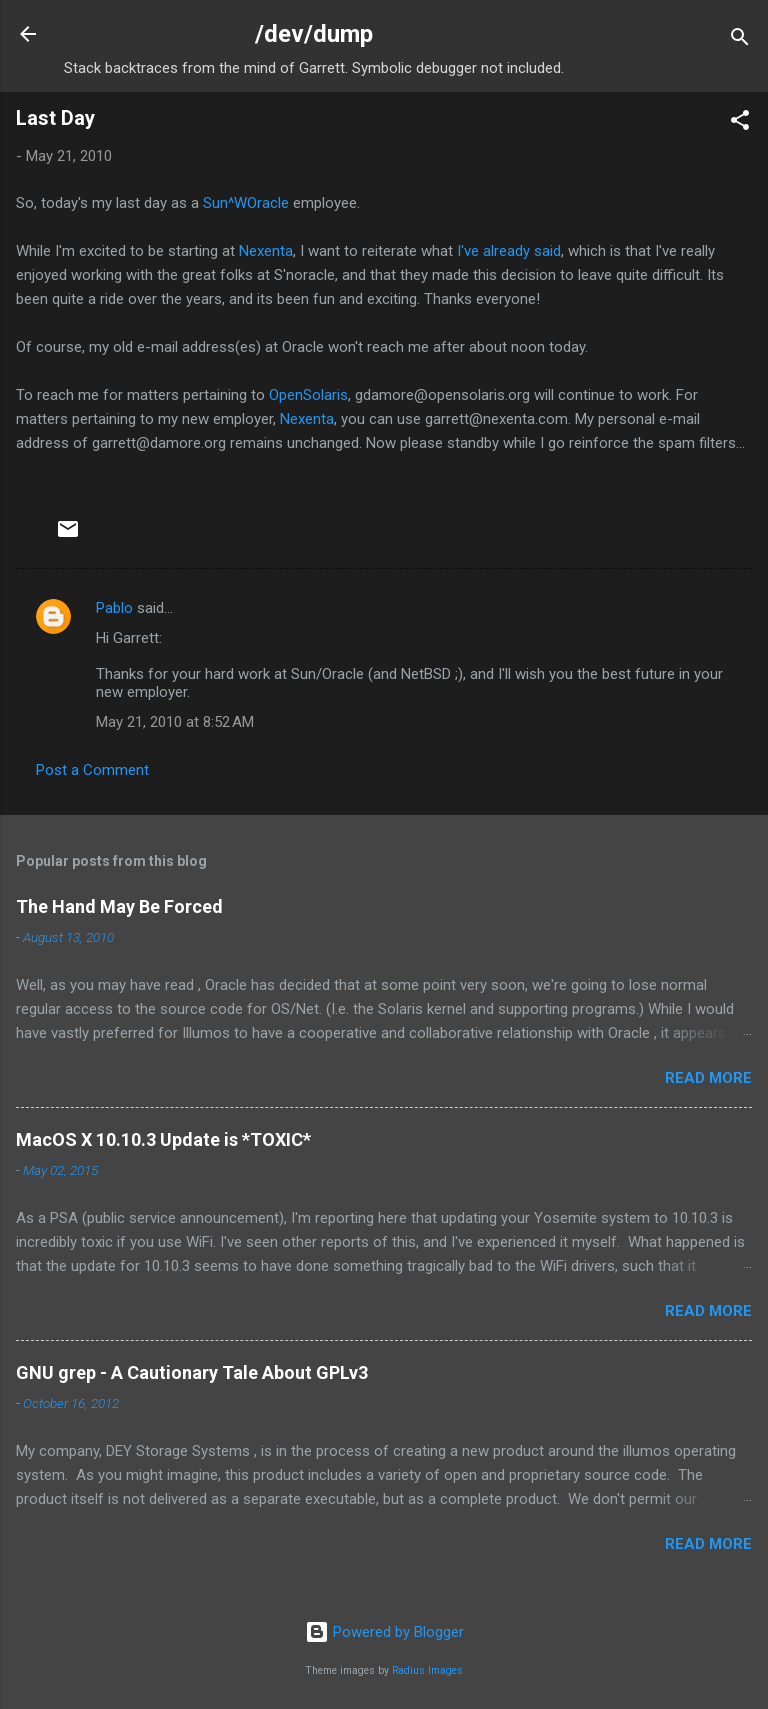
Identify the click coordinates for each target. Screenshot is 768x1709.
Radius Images (427, 1670)
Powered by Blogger (384, 1632)
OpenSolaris (308, 395)
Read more (708, 1078)
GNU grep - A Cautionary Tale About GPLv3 (192, 1372)
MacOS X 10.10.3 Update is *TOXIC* (163, 1139)
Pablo (114, 608)
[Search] (740, 40)
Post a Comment (92, 770)
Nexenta (266, 251)
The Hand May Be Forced (119, 906)
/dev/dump (314, 34)
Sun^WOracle (246, 203)
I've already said (509, 251)
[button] (740, 123)
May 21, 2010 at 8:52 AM (175, 722)
